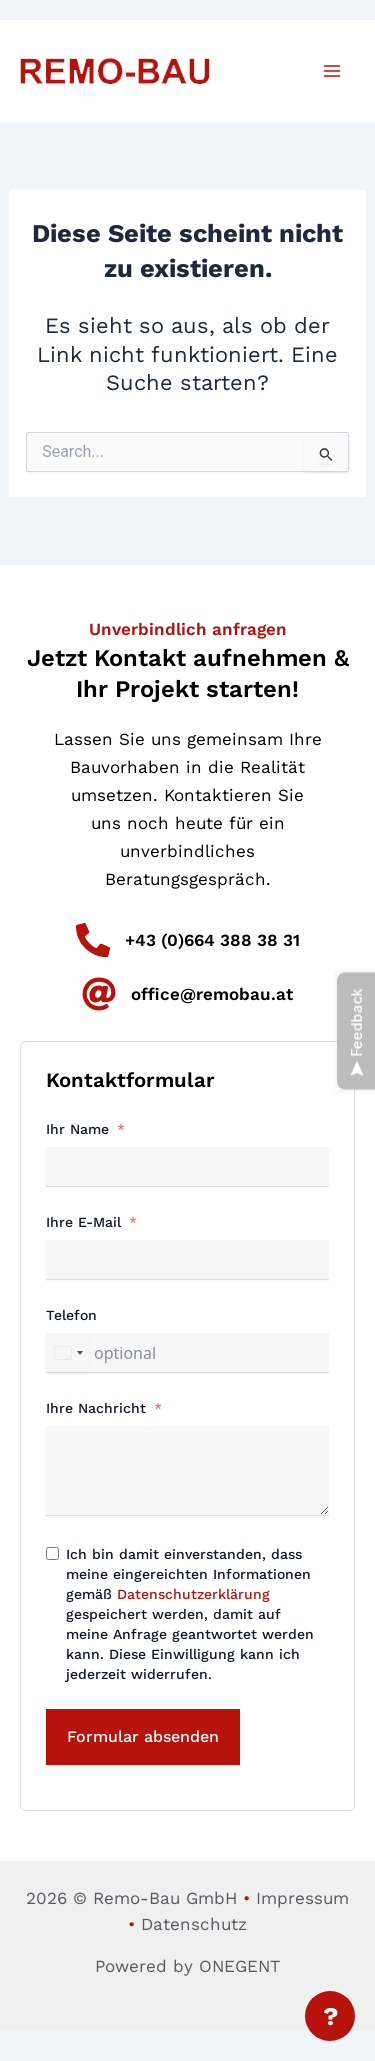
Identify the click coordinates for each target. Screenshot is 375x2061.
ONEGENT (239, 1966)
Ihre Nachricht (96, 1408)
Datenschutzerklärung (193, 1594)
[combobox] (68, 1353)
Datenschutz (194, 1924)
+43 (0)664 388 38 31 (212, 940)
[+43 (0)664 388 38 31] (93, 940)
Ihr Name (77, 1129)
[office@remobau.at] (99, 994)
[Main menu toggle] (333, 71)
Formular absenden (143, 1736)
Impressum (302, 1898)
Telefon (71, 1315)
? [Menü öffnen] (330, 2016)
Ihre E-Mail (83, 1222)
